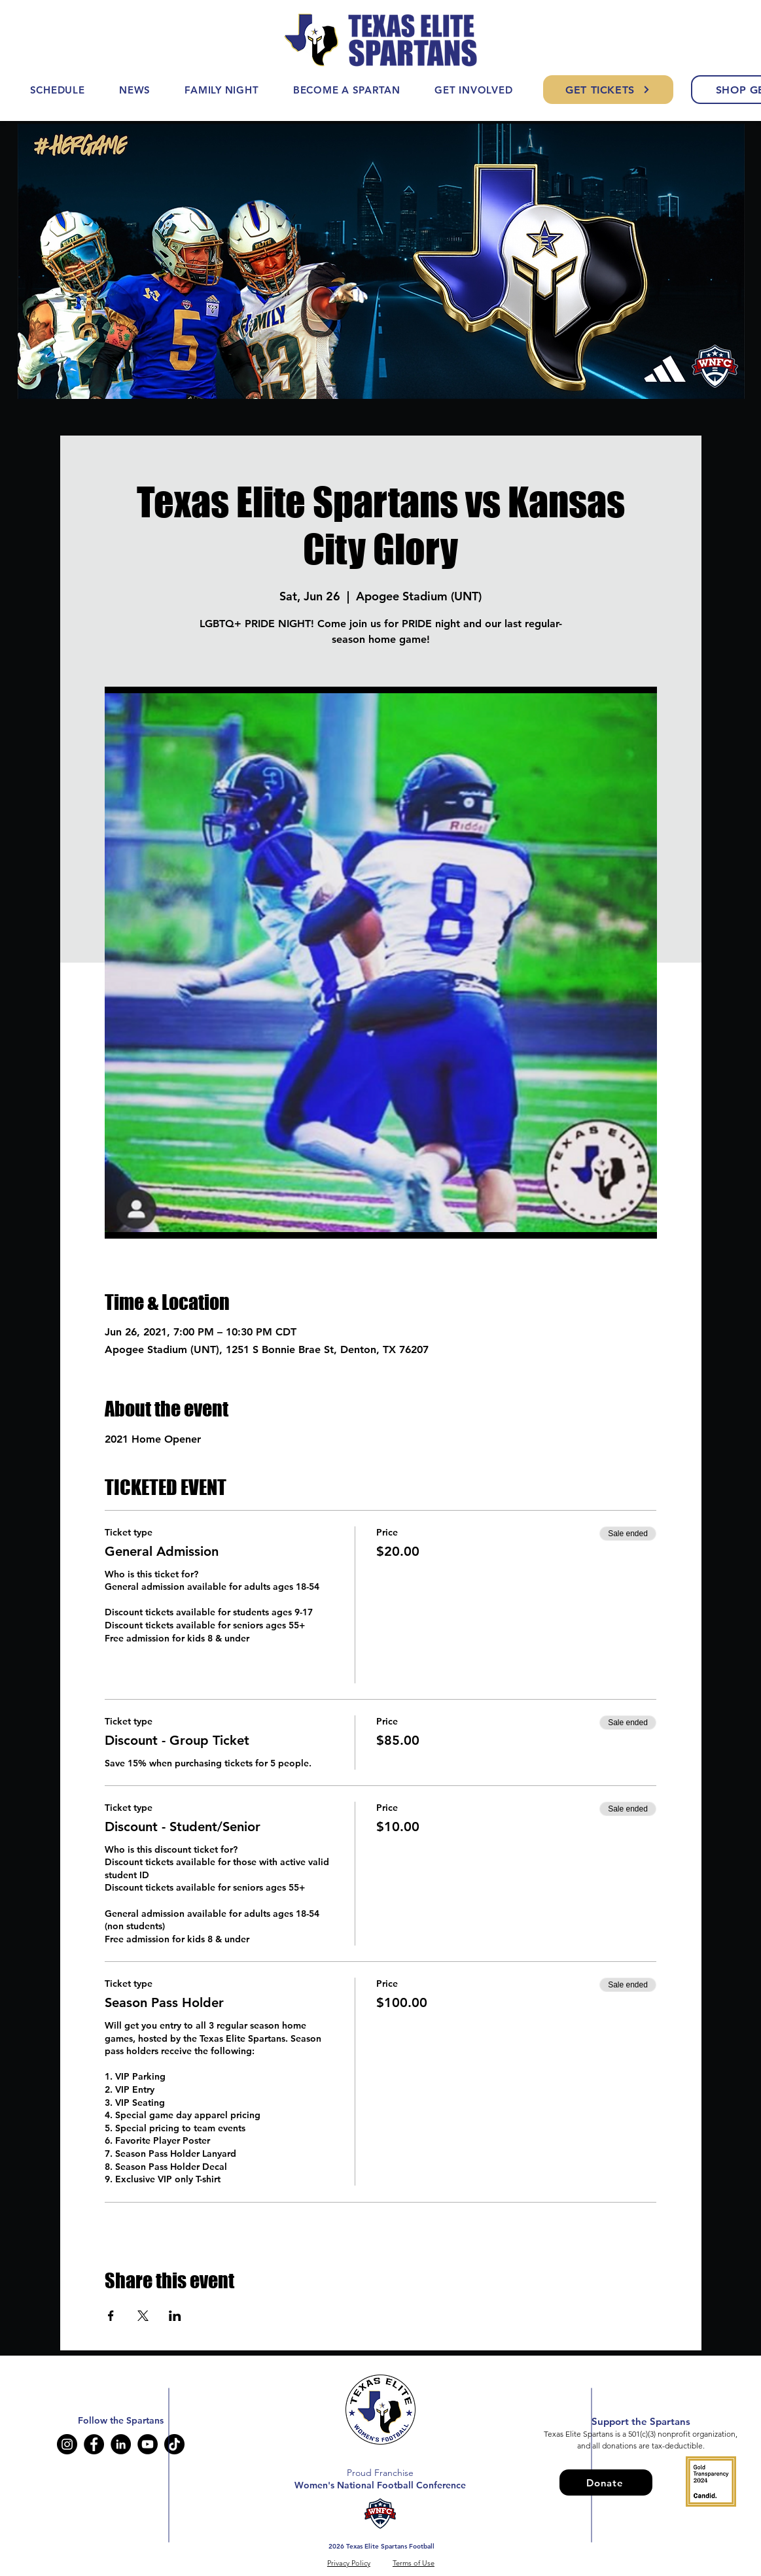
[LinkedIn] (121, 2444)
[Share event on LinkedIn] (175, 2315)
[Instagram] (67, 2444)
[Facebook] (94, 2444)
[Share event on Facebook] (111, 2315)
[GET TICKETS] (608, 89)
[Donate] (605, 2482)
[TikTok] (174, 2444)
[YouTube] (147, 2444)
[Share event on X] (143, 2315)
